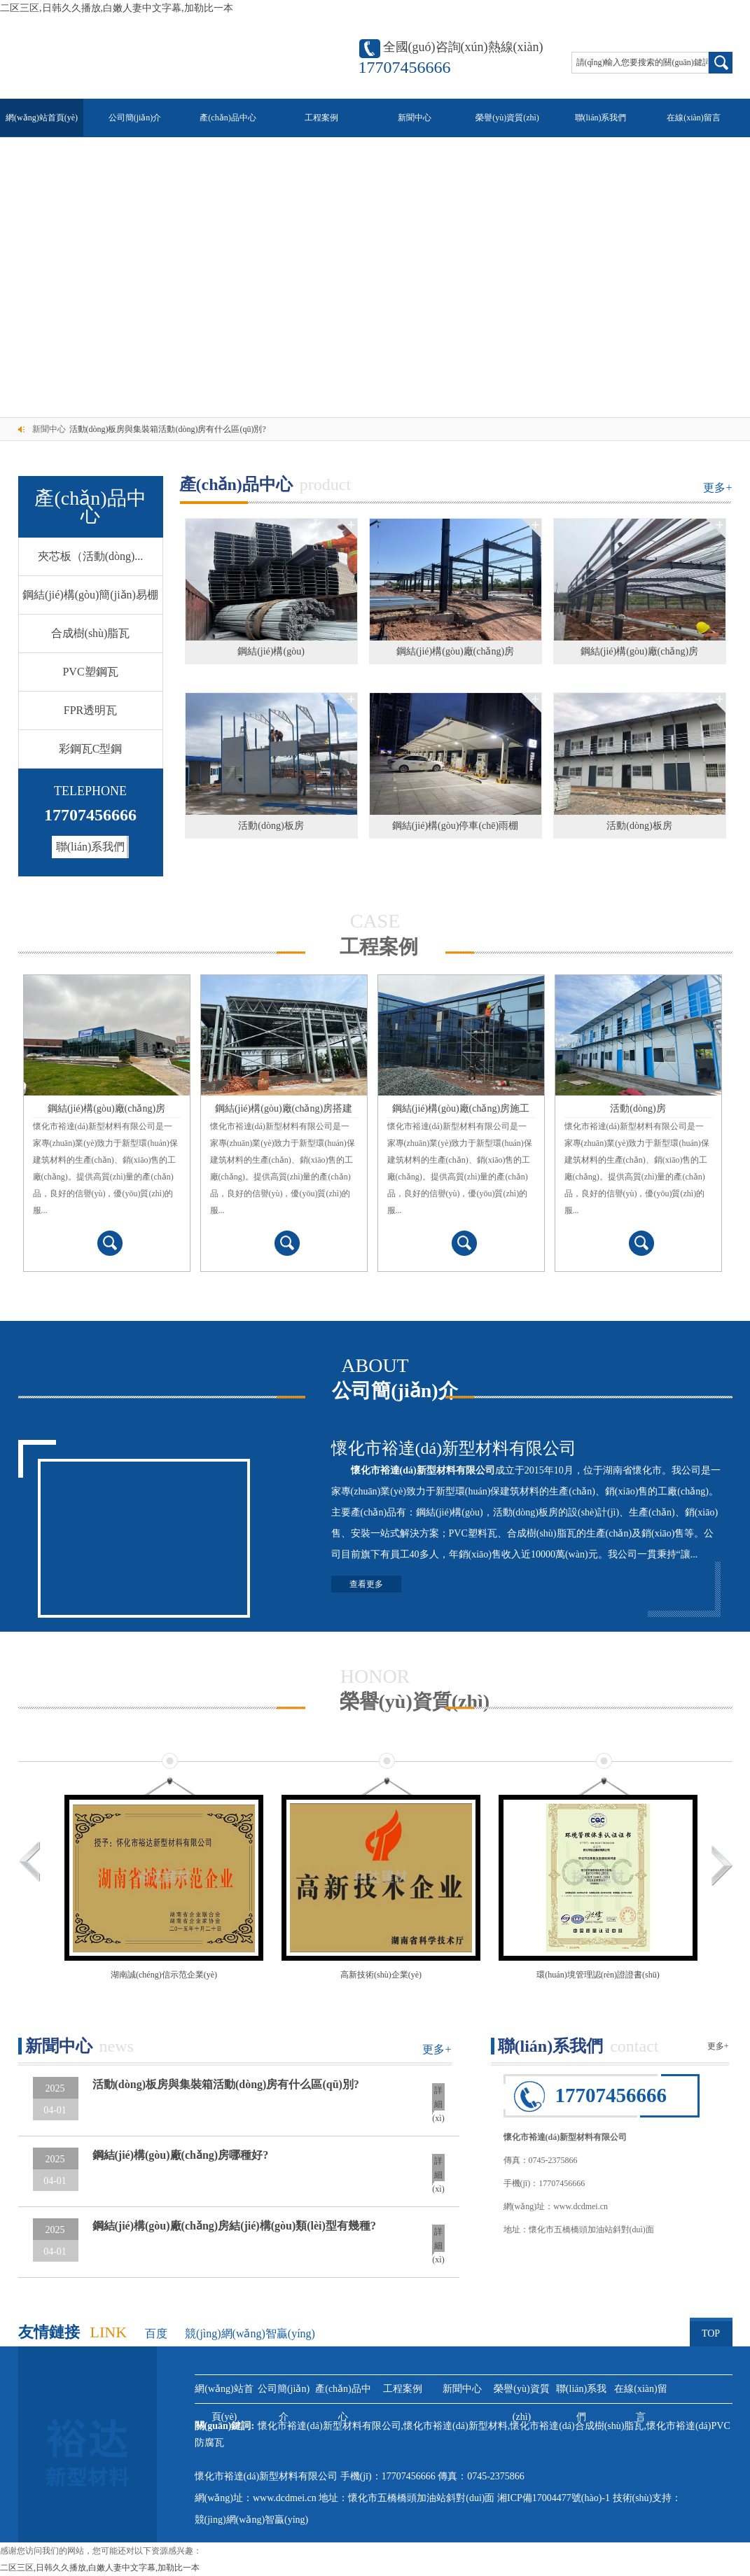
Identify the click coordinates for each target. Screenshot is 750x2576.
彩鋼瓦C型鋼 (91, 749)
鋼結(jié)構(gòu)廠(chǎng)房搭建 (283, 1108)
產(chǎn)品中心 (228, 117)
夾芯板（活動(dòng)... (91, 556)
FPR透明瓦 (90, 710)
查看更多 (366, 1584)
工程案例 (321, 117)
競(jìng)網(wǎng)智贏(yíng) (250, 2333)
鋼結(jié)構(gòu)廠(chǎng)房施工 (460, 1108)
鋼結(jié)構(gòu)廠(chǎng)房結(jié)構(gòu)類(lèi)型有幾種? (234, 2226)
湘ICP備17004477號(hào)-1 (555, 2498)
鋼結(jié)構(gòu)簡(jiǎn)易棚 (90, 595)
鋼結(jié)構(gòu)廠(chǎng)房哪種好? (180, 2155)
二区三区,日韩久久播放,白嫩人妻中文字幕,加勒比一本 (116, 8)
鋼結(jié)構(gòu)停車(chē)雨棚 (455, 825)
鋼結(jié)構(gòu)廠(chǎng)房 (455, 651)
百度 (156, 2333)
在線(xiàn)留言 (694, 117)
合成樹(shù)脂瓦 (90, 633)
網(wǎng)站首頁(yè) (42, 117)
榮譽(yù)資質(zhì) (507, 117)
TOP (711, 2328)
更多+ (717, 487)
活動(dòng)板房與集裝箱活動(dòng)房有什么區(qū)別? (167, 429)
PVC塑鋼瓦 (90, 672)
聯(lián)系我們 (601, 117)
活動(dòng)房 (637, 1108)
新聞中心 (414, 117)
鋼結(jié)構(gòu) (271, 651)
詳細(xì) (438, 2100)
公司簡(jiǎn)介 (135, 117)
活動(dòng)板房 (270, 825)
